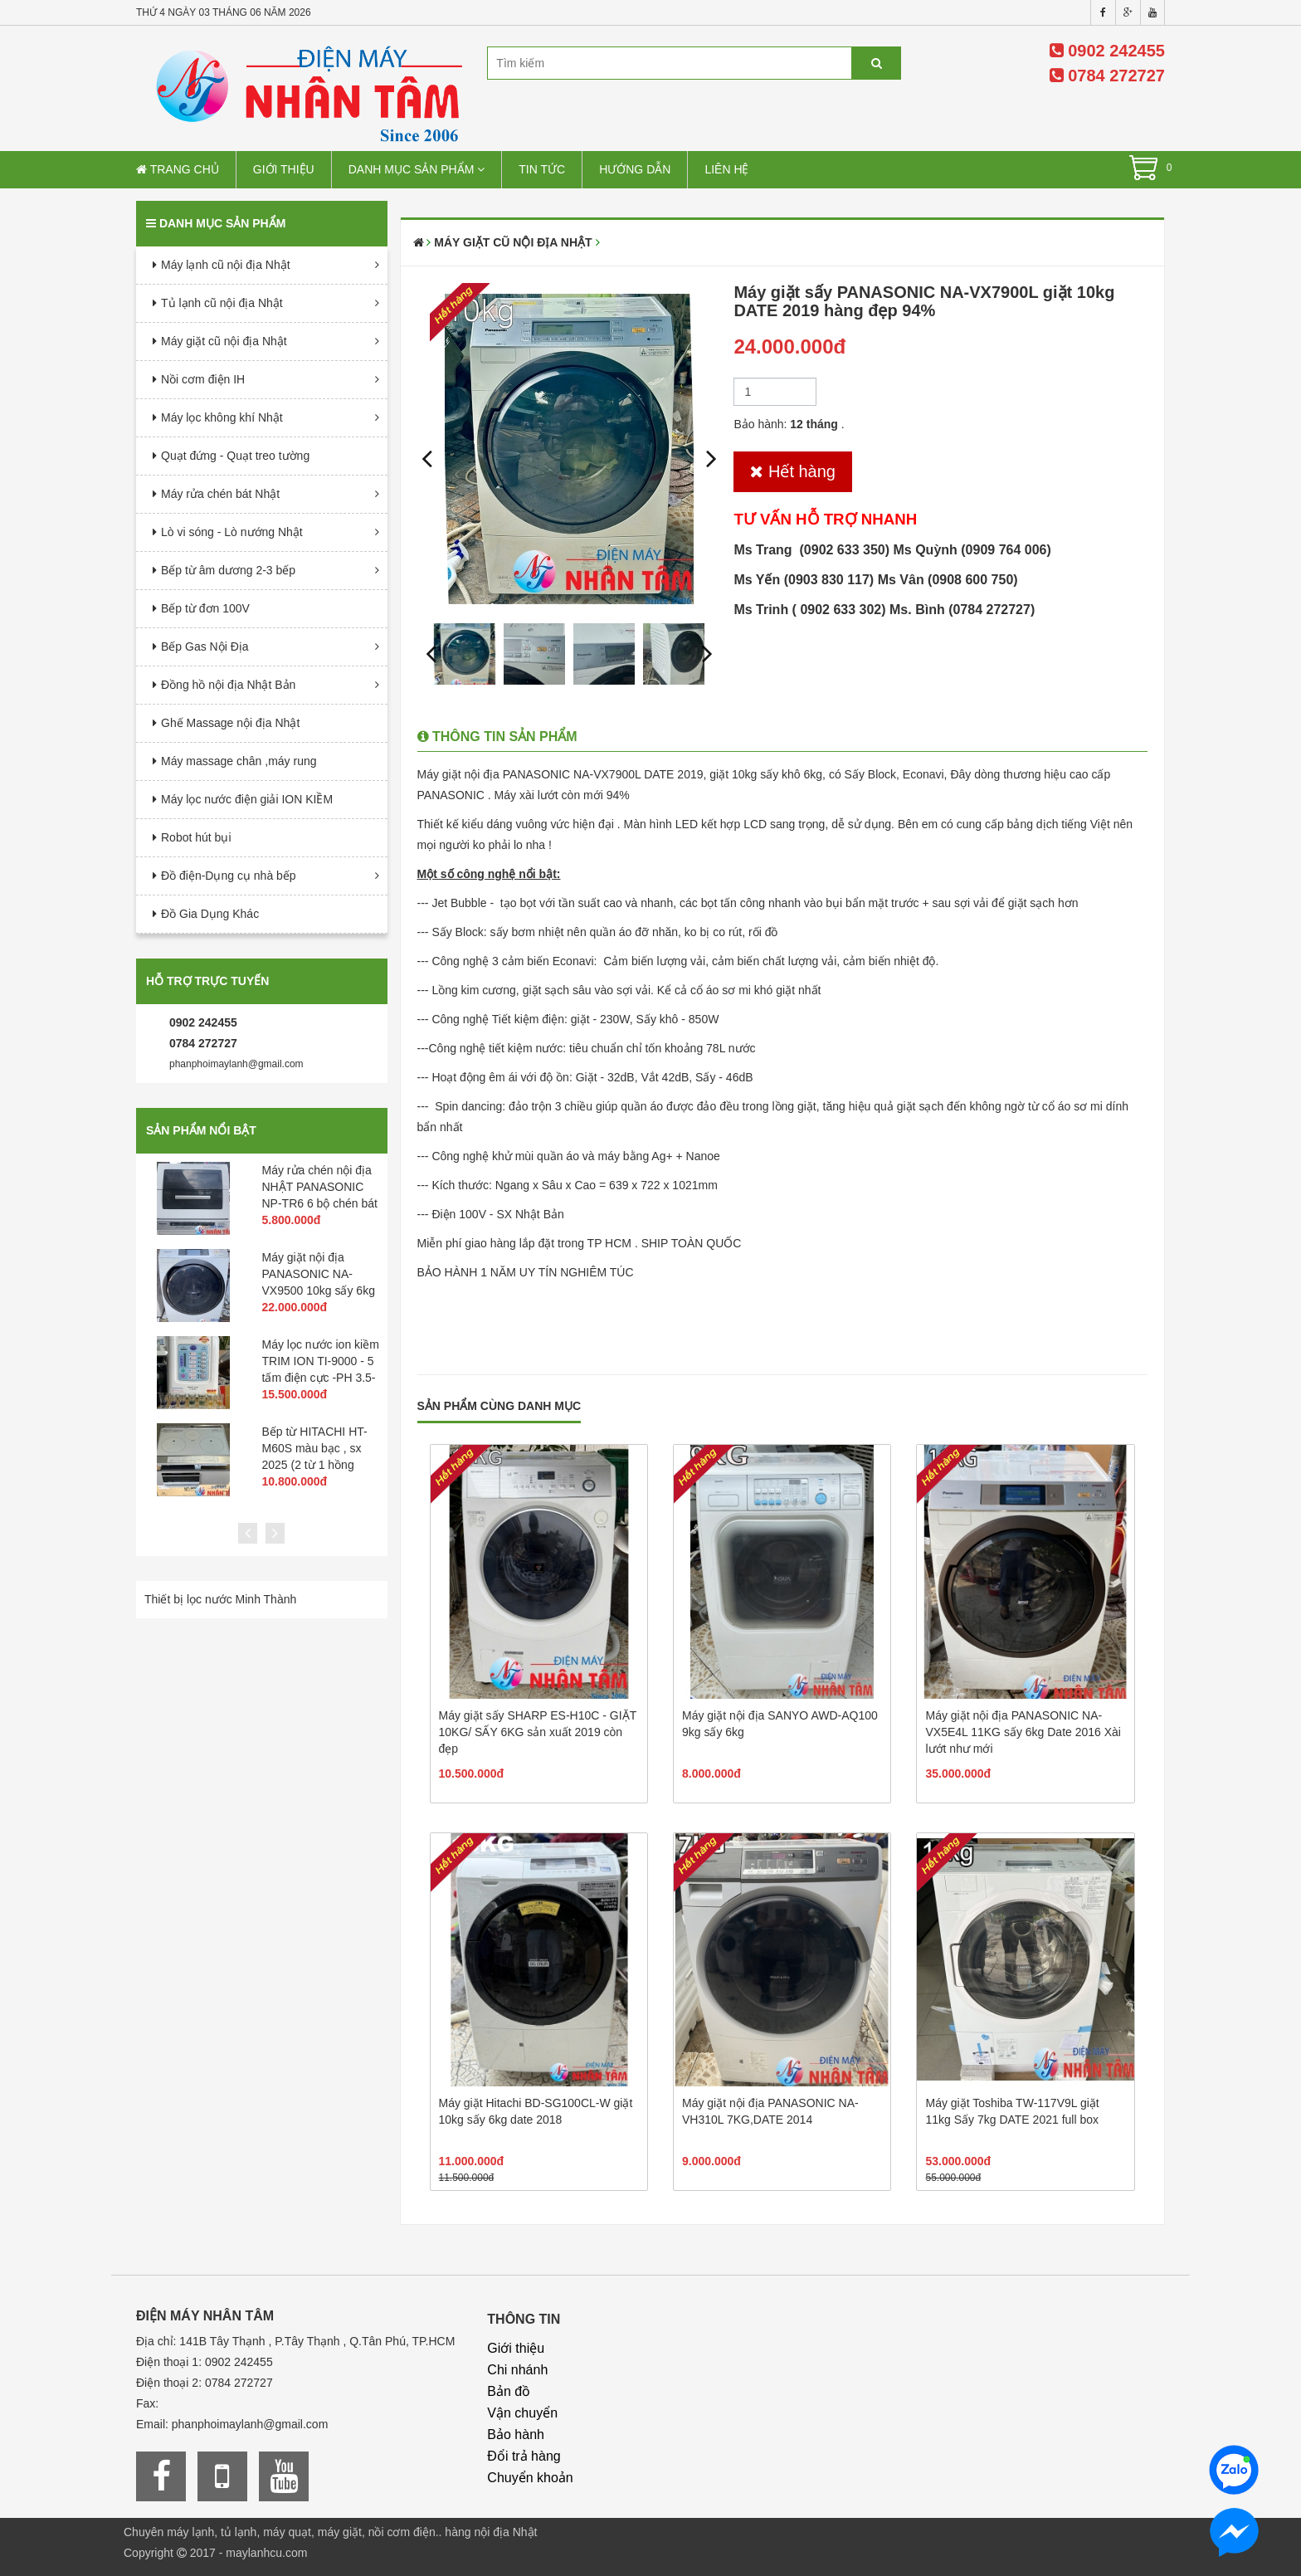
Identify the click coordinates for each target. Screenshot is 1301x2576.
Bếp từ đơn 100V (205, 608)
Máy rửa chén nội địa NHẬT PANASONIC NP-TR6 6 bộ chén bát (320, 1187)
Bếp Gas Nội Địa (205, 646)
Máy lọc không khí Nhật (222, 417)
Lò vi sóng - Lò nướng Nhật (232, 532)
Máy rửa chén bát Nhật (220, 493)
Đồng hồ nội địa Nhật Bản (228, 684)
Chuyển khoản (530, 2478)
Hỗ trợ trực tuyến (207, 981)
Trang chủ (177, 169)
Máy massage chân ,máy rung (239, 761)
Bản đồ (508, 2391)
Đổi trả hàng (523, 2456)
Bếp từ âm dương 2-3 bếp (228, 570)
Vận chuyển (522, 2413)
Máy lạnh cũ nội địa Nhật (225, 264)
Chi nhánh (517, 2370)
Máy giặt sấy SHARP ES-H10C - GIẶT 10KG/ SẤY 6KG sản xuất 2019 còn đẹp (537, 1732)
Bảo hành (515, 2434)
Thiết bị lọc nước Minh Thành (220, 1599)
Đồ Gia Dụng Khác (210, 913)
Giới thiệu (283, 169)
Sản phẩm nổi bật (201, 1130)
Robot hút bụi (196, 837)
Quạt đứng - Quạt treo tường (235, 455)
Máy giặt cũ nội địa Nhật (224, 341)
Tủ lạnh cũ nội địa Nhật (222, 303)
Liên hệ (726, 169)
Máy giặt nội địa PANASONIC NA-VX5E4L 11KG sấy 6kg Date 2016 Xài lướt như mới (1023, 1732)
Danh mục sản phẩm (416, 169)
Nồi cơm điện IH (203, 379)
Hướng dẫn (634, 169)
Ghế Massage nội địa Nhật (230, 722)
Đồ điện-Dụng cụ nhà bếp (228, 875)
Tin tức (542, 169)
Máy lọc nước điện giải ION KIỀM (247, 799)
